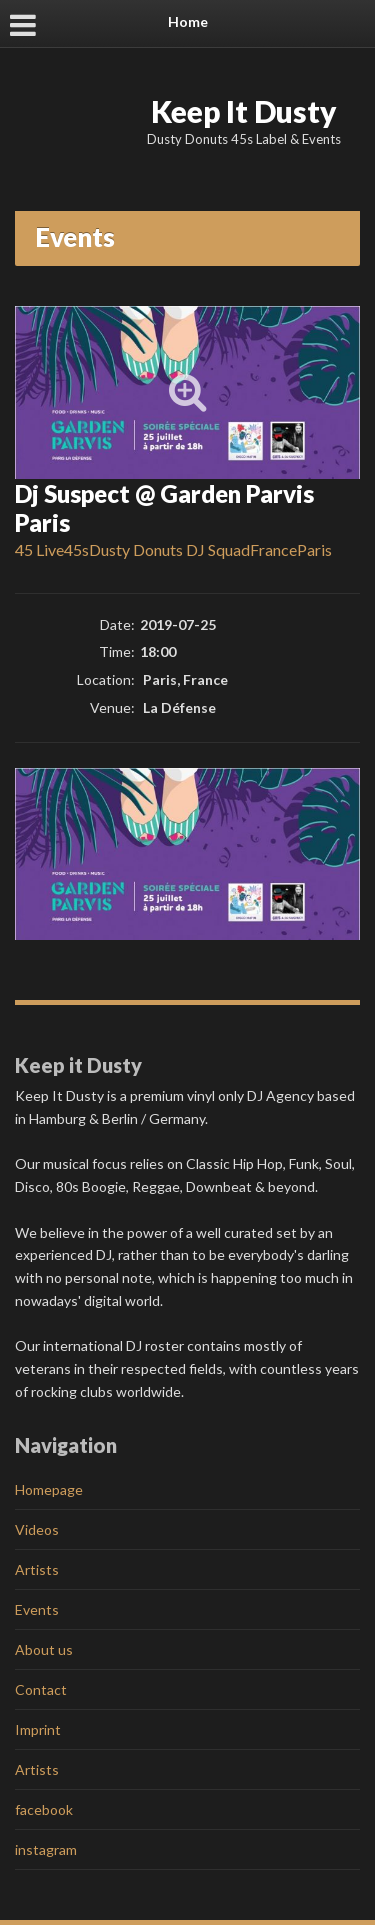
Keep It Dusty (244, 111)
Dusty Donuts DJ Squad (169, 549)
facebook (44, 1809)
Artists (37, 1569)
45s (76, 549)
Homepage (49, 1489)
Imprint (38, 1729)
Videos (37, 1529)
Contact (41, 1689)
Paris (314, 549)
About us (44, 1649)
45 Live (39, 549)
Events (37, 1609)
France (273, 549)
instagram (46, 1849)
